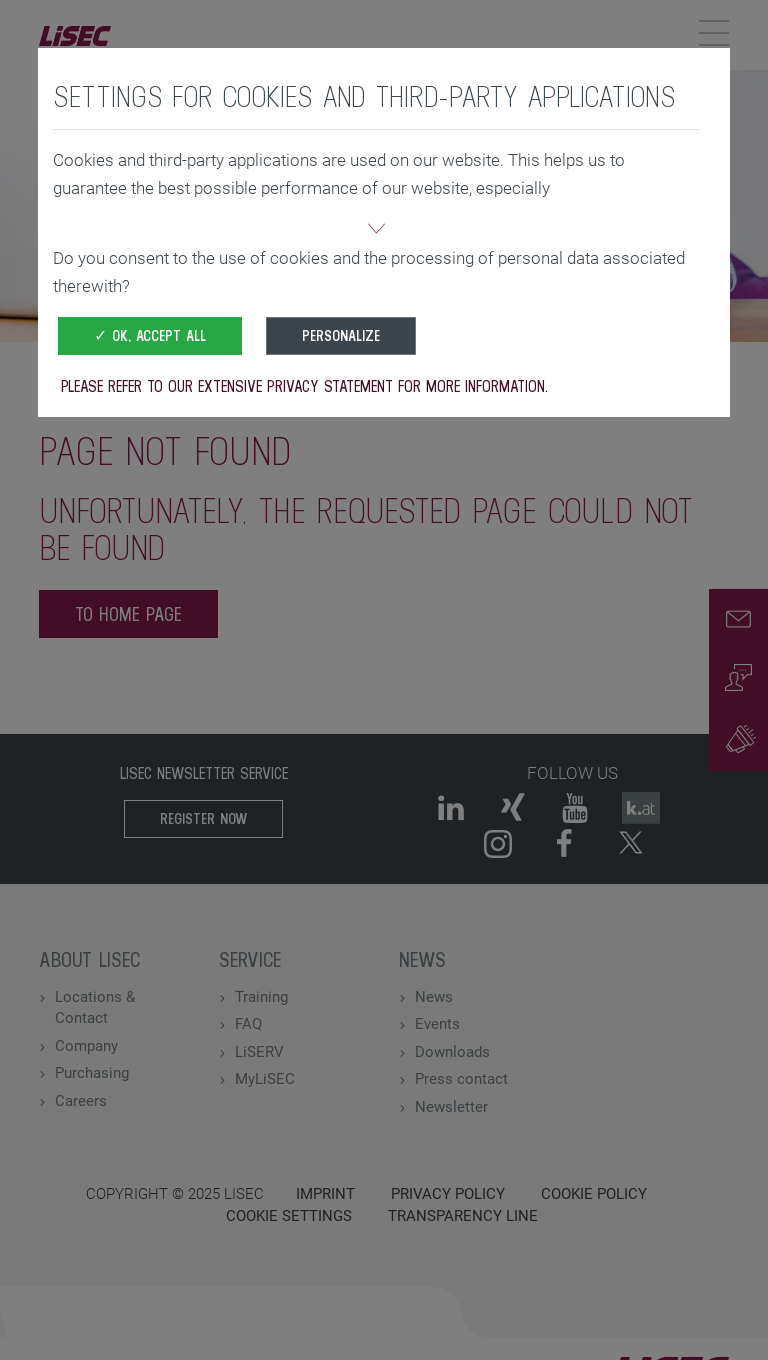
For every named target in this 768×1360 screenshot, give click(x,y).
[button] (375, 231)
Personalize (341, 335)
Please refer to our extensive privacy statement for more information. (304, 386)
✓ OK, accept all (150, 335)
